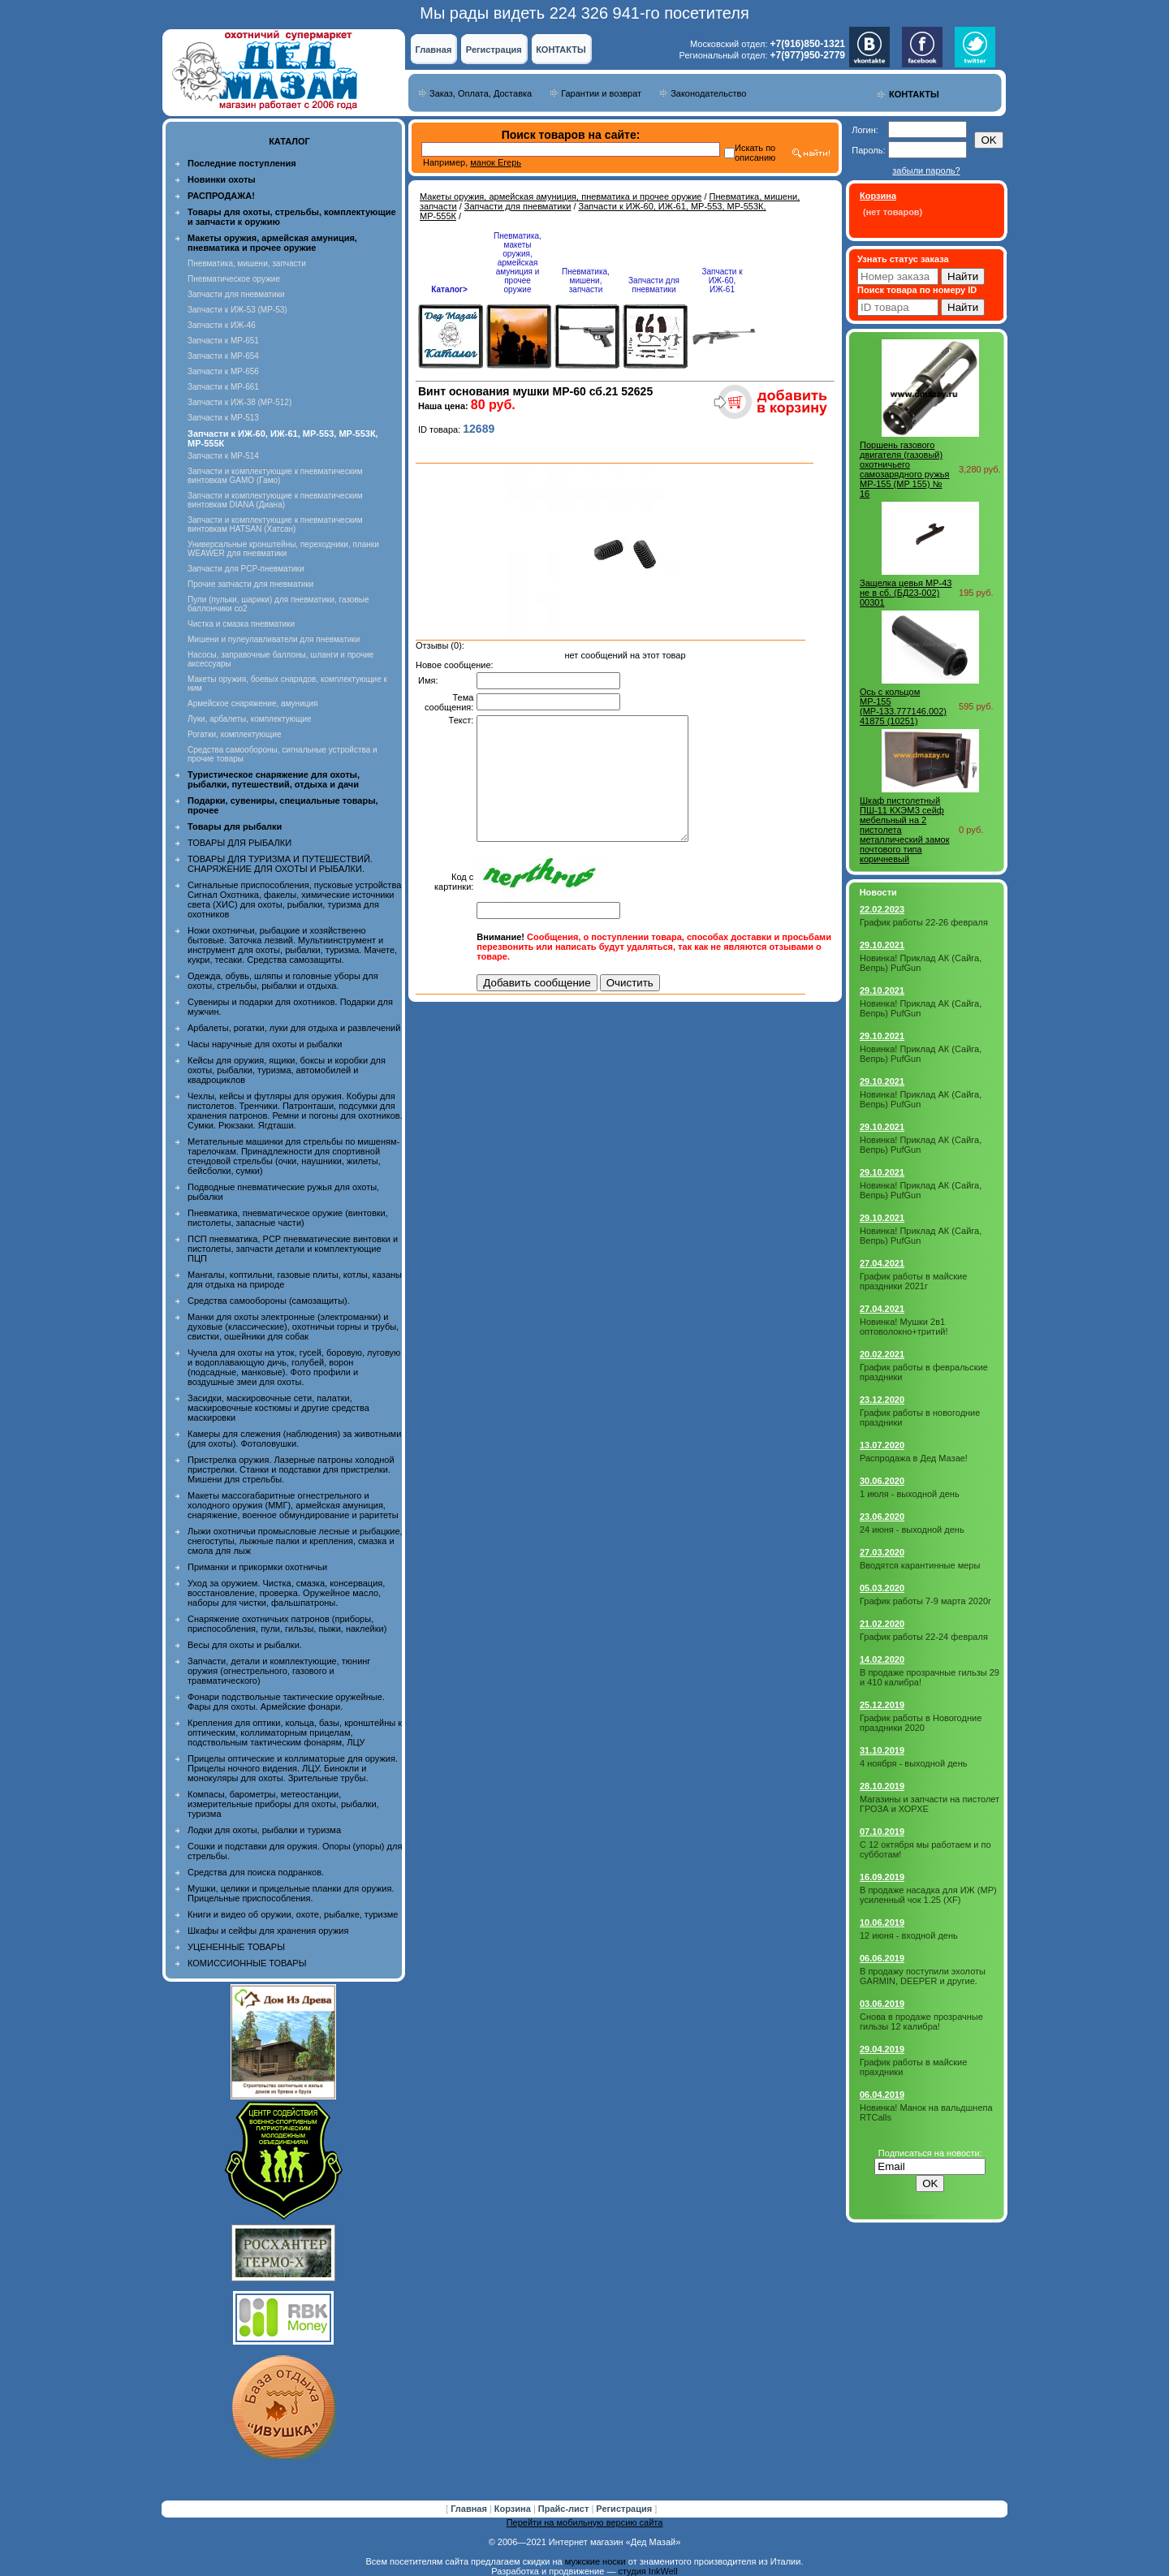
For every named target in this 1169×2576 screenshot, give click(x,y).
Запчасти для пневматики (236, 294)
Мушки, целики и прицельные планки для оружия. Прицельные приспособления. (291, 1893)
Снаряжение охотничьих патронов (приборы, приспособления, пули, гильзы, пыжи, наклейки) (287, 1623)
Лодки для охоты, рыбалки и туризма (264, 1830)
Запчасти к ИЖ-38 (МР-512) (239, 402)
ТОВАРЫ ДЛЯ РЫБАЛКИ (239, 843)
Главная (434, 49)
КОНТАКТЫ (561, 49)
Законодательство (708, 93)
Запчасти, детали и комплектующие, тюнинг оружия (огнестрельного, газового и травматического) (279, 1670)
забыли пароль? (926, 170)
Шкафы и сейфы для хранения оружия (268, 1930)
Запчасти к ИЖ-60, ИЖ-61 (721, 280)
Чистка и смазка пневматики (241, 623)
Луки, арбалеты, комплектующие (250, 718)
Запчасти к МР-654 (223, 356)
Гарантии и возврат (601, 93)
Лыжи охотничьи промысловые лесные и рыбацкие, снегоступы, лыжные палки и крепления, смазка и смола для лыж (295, 1541)
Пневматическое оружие (234, 278)
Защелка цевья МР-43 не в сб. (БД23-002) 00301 (905, 592)
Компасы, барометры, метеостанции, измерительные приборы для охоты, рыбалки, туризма (283, 1804)
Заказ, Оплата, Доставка (480, 93)
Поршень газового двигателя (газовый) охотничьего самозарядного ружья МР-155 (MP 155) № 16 (905, 469)
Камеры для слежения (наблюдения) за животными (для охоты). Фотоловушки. (294, 1438)
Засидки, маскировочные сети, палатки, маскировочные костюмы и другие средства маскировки (278, 1407)
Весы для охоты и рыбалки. (245, 1645)
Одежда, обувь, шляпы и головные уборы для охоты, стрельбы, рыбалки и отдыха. (283, 980)
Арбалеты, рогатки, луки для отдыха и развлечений (294, 1028)
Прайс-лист (565, 2508)
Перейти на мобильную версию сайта (585, 2522)
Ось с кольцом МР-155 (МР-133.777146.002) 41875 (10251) (903, 706)
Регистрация (494, 49)
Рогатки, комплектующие (234, 734)
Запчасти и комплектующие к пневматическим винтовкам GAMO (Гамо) (275, 476)
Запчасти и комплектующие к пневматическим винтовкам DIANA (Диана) (275, 500)
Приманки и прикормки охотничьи (257, 1567)
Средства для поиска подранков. (256, 1872)
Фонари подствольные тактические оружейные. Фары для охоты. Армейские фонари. (286, 1701)
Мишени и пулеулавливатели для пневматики (274, 639)
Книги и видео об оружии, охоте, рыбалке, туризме (293, 1914)
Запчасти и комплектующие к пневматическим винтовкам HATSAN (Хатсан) (275, 524)
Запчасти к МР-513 (223, 417)
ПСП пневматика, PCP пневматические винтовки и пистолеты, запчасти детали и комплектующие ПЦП (293, 1248)
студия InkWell (647, 2571)
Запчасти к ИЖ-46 (222, 325)
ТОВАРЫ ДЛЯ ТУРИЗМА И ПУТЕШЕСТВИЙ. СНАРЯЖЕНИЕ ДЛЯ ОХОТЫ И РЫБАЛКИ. (280, 864)
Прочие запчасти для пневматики (250, 584)
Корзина (513, 2508)
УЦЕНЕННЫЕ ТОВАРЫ (236, 1947)
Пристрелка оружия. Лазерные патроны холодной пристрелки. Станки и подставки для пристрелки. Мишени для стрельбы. (291, 1469)
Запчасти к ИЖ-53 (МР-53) (237, 309)
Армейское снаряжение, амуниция (252, 703)
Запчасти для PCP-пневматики (246, 568)
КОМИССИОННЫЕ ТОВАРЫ (247, 1963)
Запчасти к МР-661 (223, 386)
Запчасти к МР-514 (223, 455)
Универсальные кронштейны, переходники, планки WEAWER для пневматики (283, 549)
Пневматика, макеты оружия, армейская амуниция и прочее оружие (517, 262)
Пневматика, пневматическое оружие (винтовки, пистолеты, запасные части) (288, 1218)
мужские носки (595, 2561)
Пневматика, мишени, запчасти (247, 263)
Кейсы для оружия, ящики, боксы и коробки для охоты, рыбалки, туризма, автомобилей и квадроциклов (287, 1070)
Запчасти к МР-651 (223, 340)
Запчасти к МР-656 (223, 371)
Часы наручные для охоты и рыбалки (265, 1044)
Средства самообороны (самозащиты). (269, 1300)
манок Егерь (495, 162)
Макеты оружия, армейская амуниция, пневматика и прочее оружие (560, 196)
